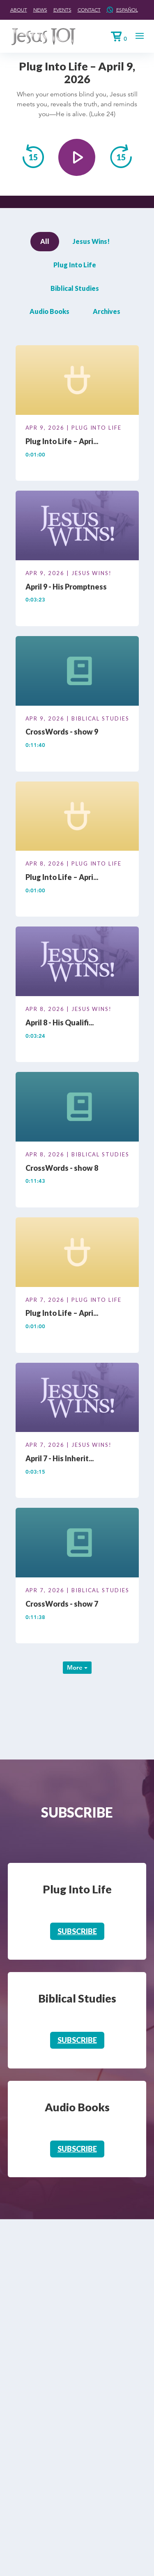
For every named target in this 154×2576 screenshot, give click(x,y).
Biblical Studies (75, 288)
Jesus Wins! (91, 241)
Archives (106, 311)
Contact (89, 10)
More (77, 1667)
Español (127, 10)
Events (62, 10)
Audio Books (49, 311)
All (44, 241)
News (40, 10)
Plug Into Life (74, 265)
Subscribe (77, 1931)
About (18, 10)
